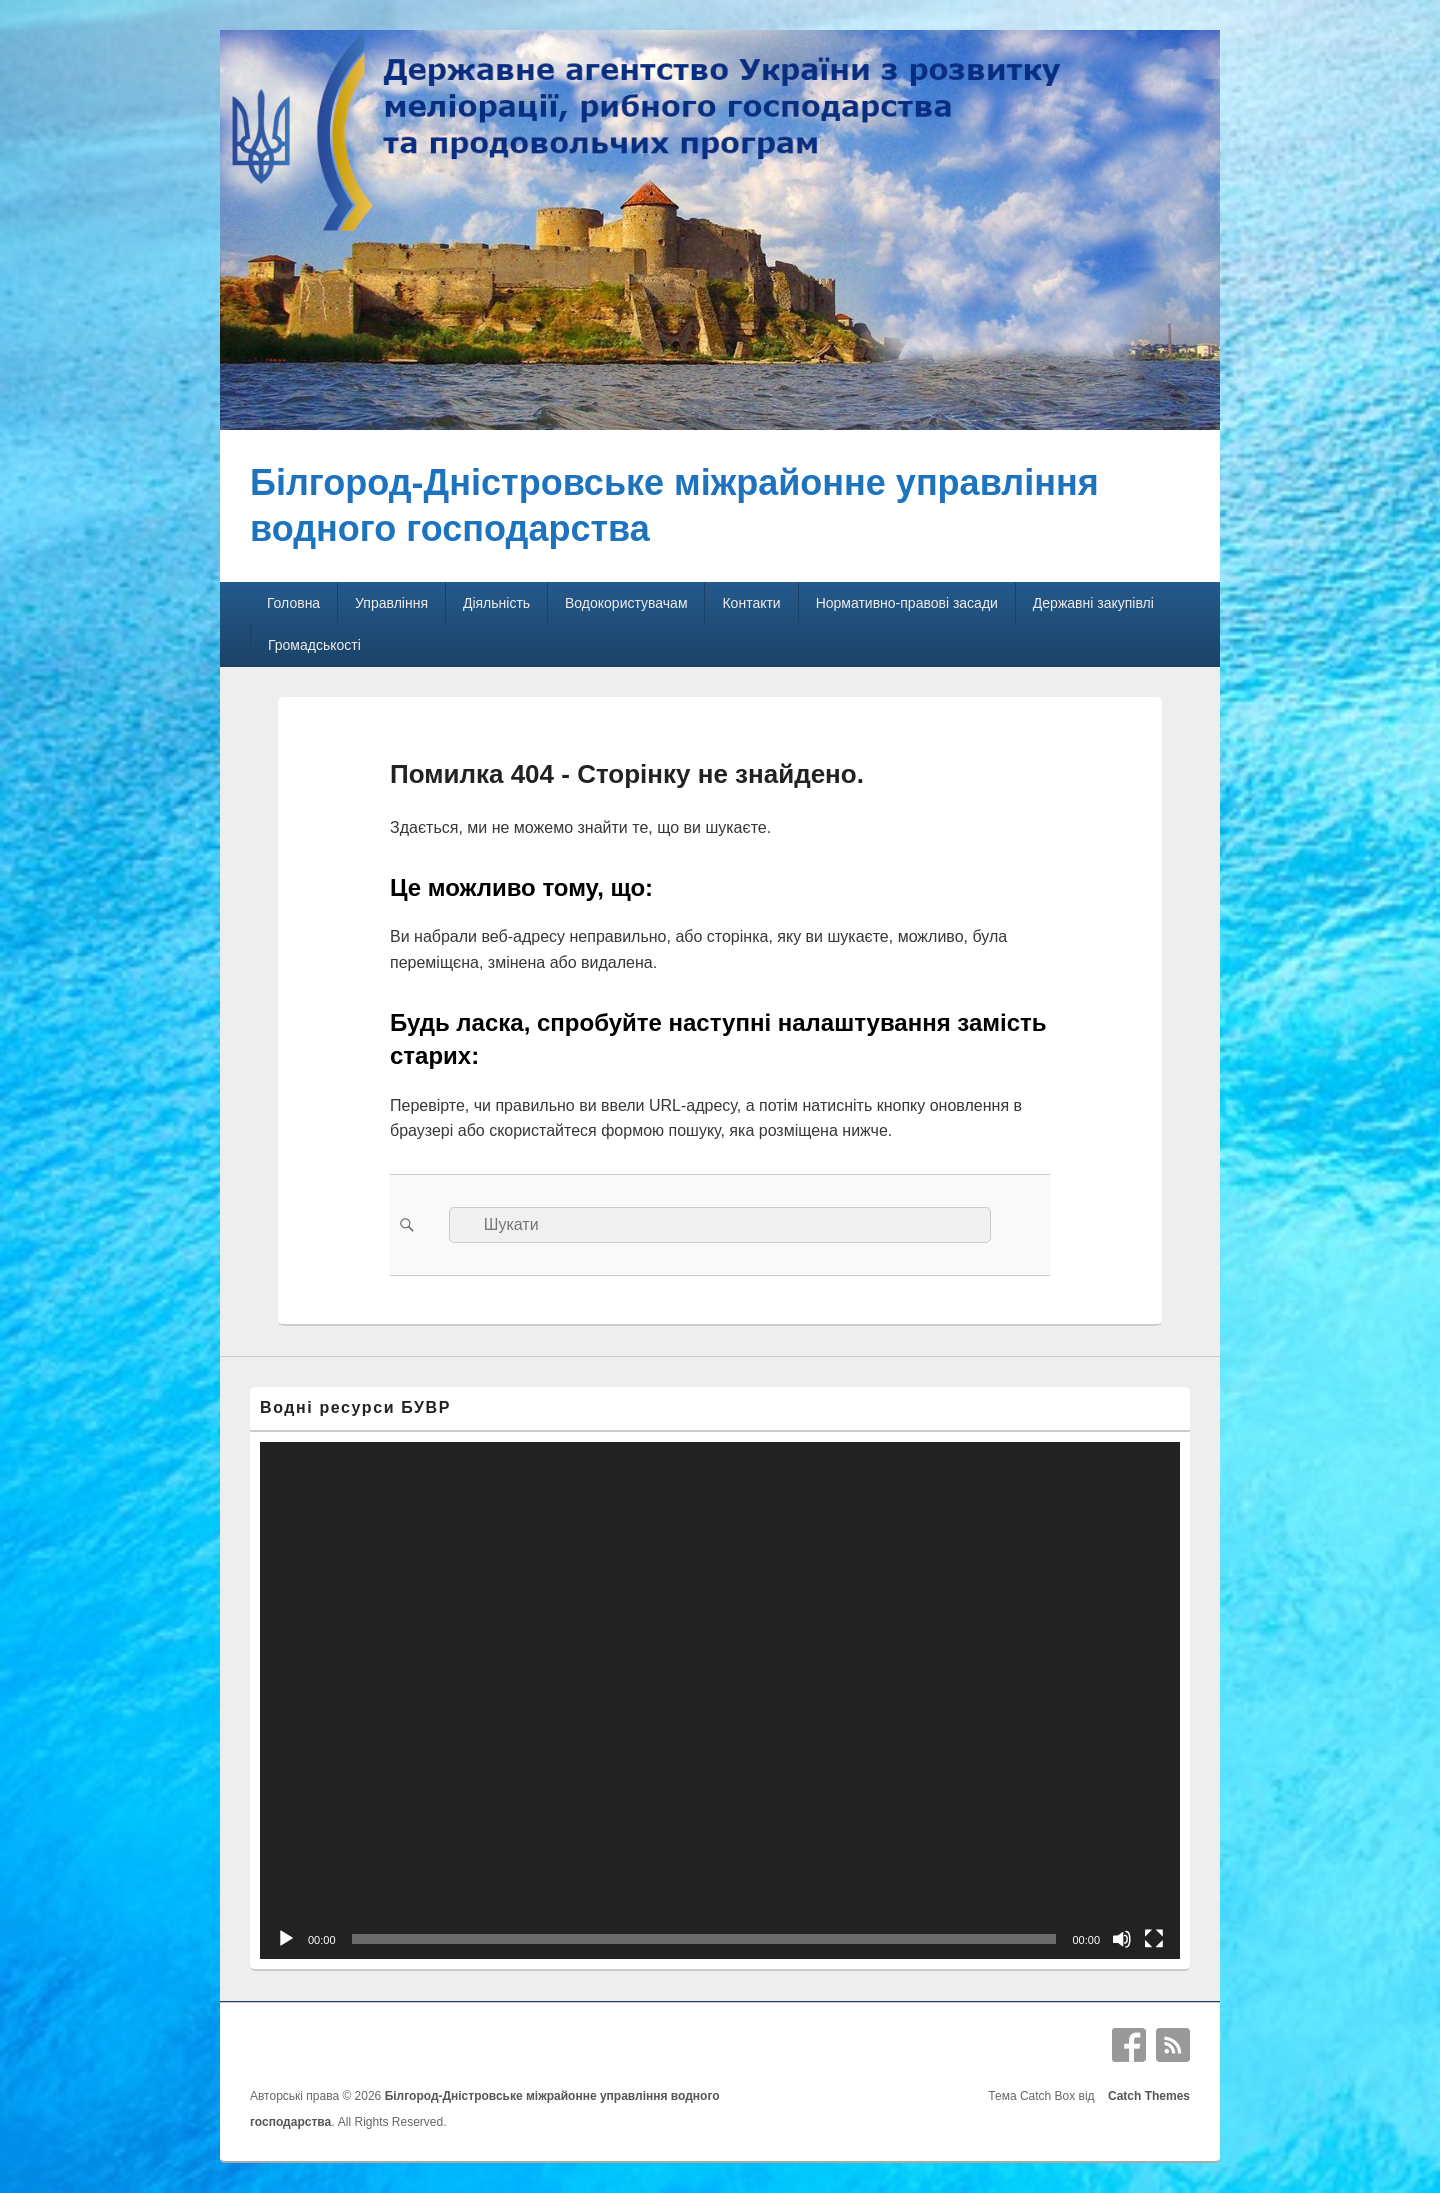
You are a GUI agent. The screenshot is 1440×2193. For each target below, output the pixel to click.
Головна (293, 603)
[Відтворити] (286, 1939)
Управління (391, 603)
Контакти (751, 603)
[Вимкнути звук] (1122, 1939)
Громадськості (314, 645)
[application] (720, 1701)
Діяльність (496, 603)
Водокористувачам (626, 603)
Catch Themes (1145, 2096)
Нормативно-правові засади (907, 603)
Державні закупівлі (1093, 603)
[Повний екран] (1154, 1939)
